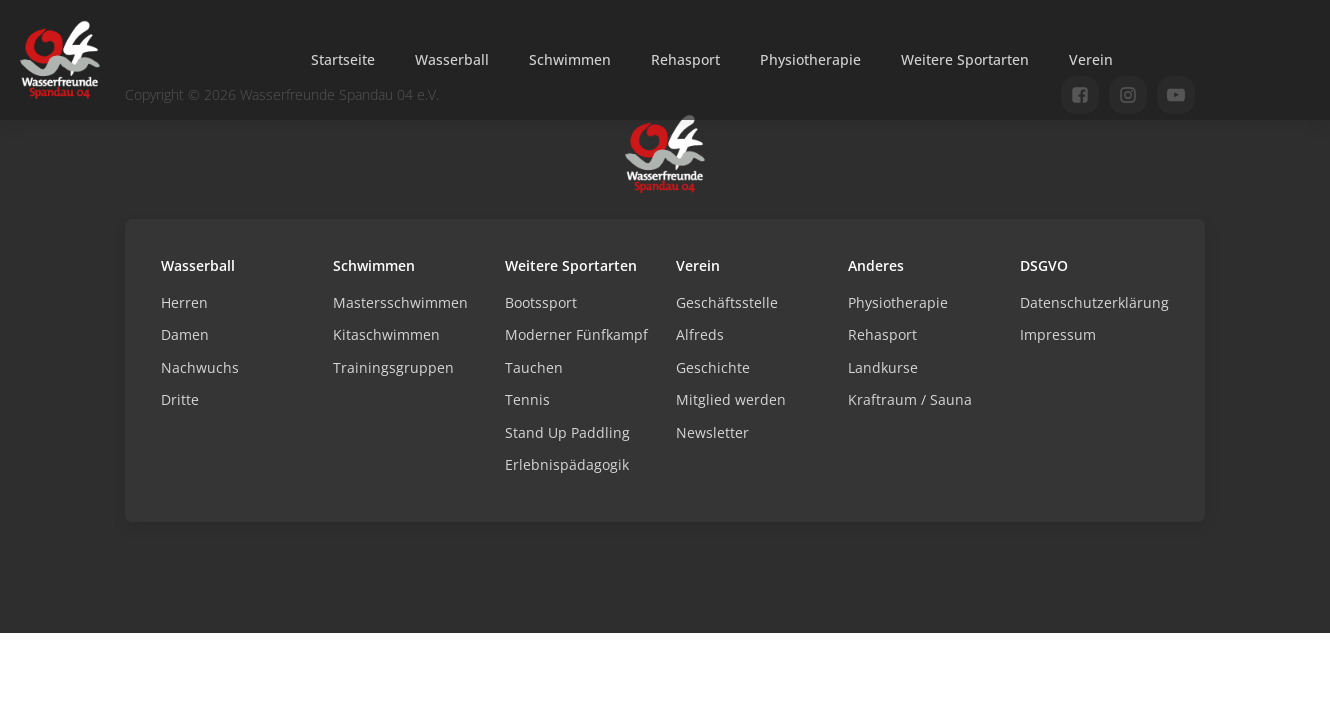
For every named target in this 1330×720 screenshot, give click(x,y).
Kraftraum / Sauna (910, 399)
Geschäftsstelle (727, 302)
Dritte (180, 399)
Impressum (1058, 334)
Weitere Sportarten (965, 59)
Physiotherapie (810, 59)
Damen (185, 334)
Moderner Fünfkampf (576, 334)
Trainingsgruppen (393, 367)
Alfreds (700, 334)
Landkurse (883, 367)
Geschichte (713, 367)
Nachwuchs (200, 367)
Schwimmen (570, 59)
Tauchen (534, 367)
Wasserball (452, 59)
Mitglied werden (731, 399)
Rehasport (685, 59)
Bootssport (541, 302)
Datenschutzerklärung (1094, 302)
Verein (1091, 59)
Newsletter (712, 432)
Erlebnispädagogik (567, 464)
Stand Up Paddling (567, 432)
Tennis (527, 399)
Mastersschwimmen (400, 302)
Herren (184, 302)
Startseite (343, 59)
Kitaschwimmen (386, 334)
